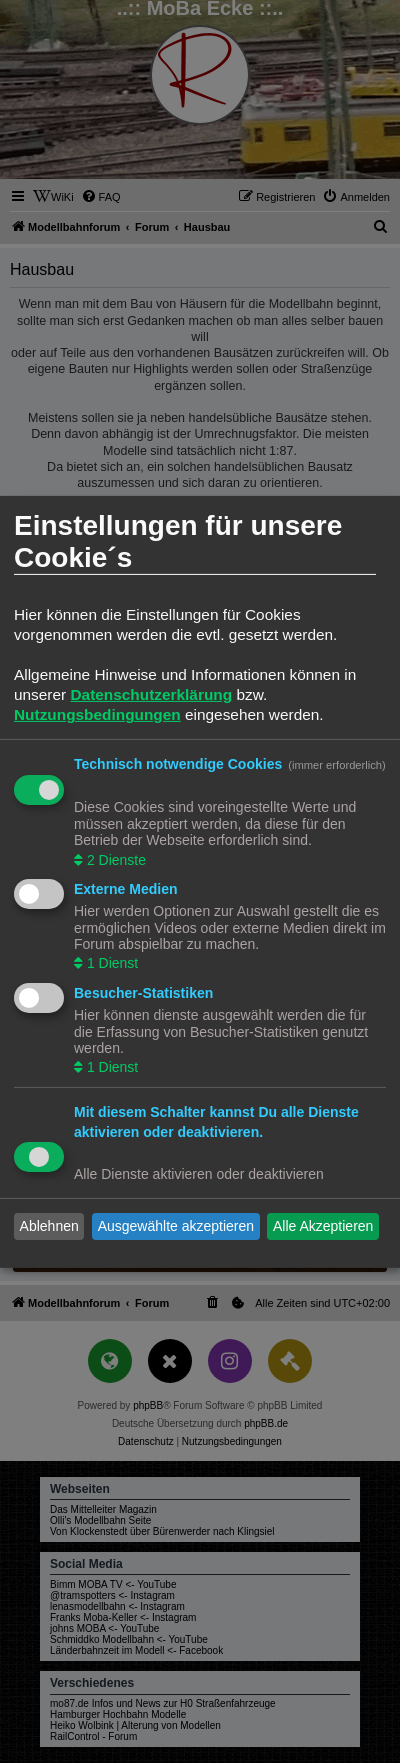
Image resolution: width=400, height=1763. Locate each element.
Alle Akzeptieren (323, 1226)
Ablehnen (49, 1226)
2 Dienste (114, 859)
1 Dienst (110, 963)
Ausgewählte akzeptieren (176, 1226)
